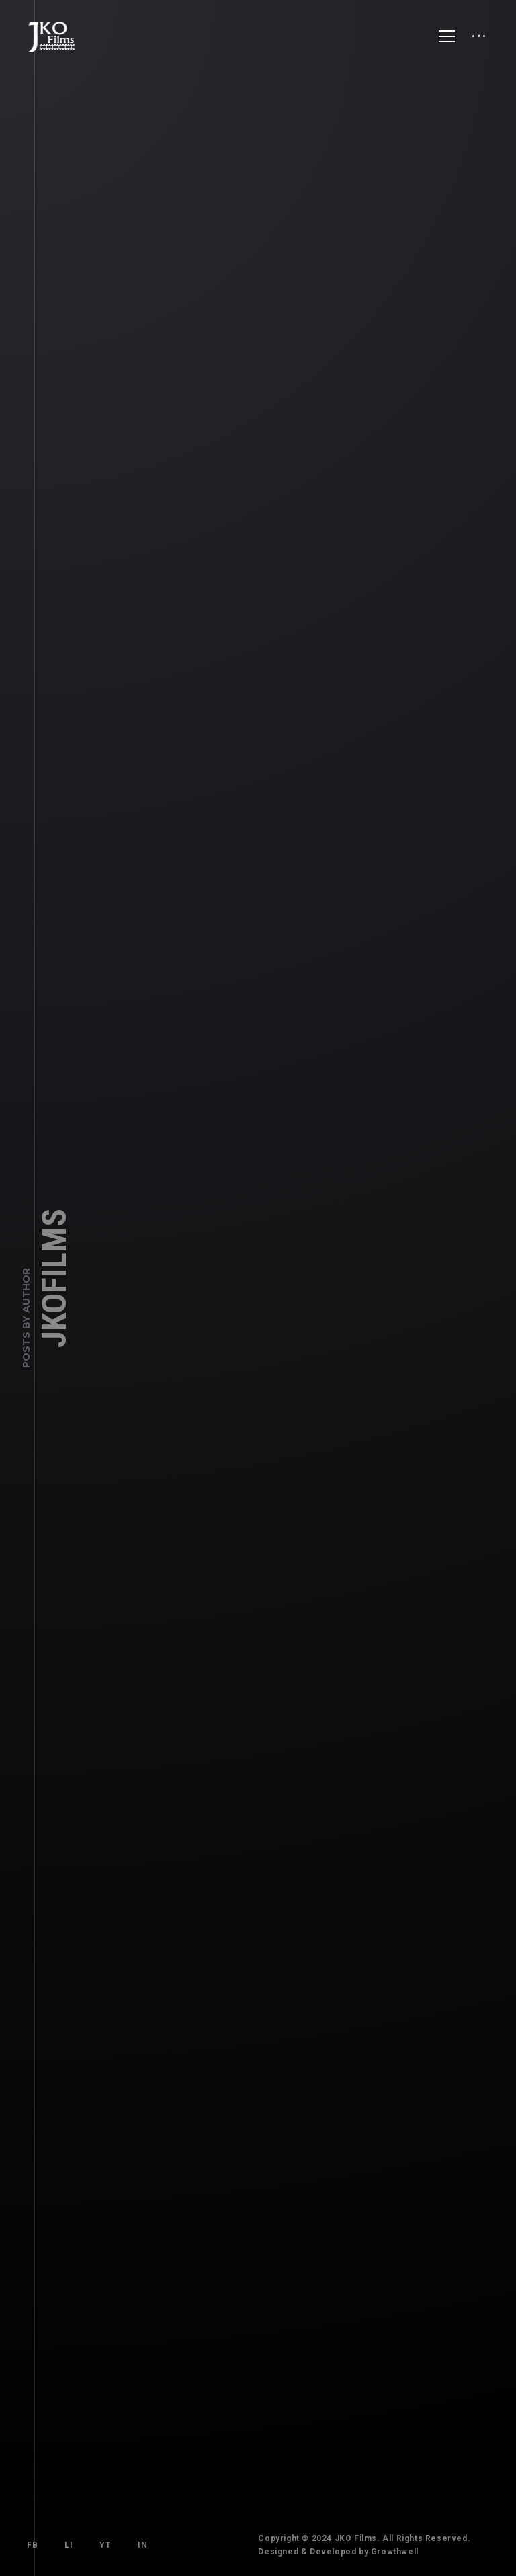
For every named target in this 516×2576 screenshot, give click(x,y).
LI (68, 2545)
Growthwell (400, 2552)
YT (104, 2543)
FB (32, 2545)
